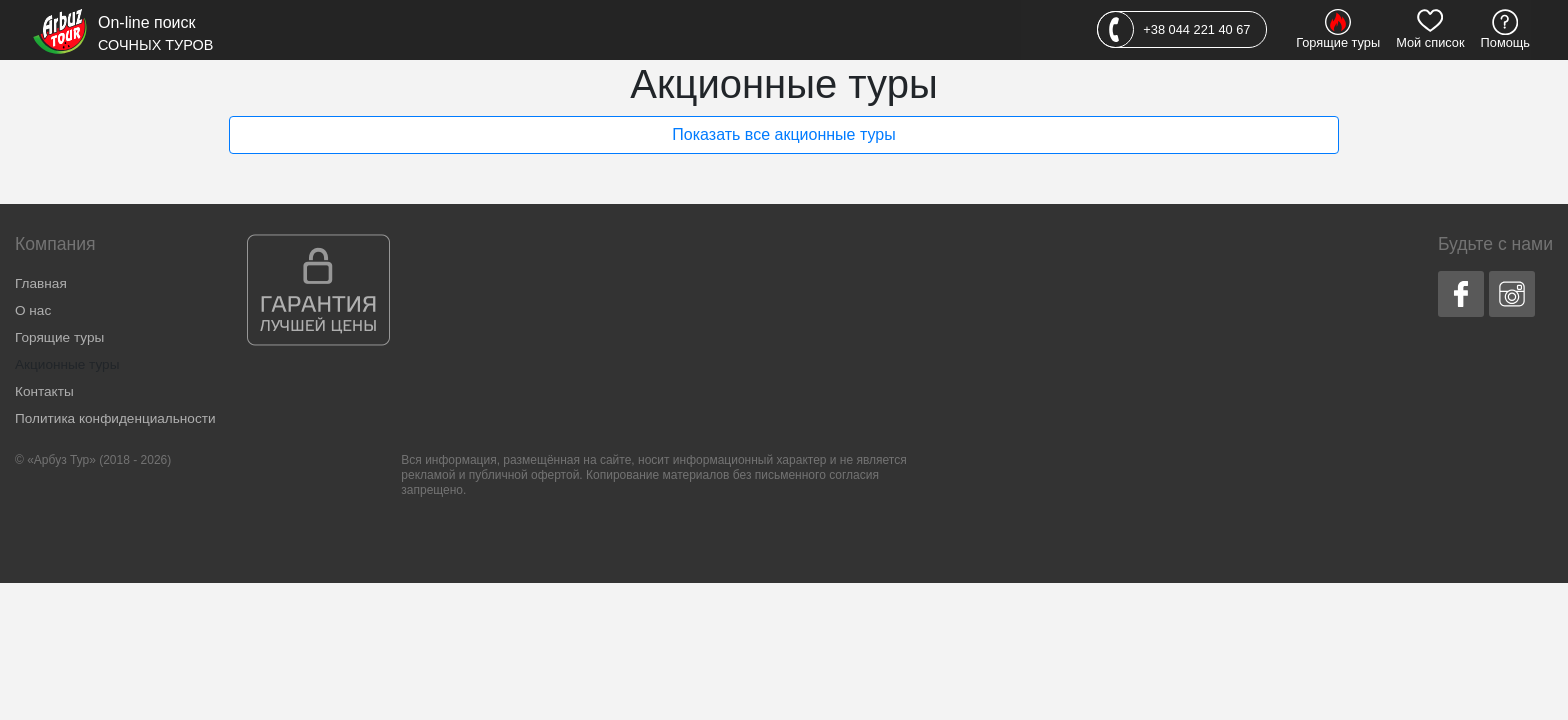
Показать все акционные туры (783, 134)
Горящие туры (59, 337)
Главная (41, 283)
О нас (33, 310)
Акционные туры (67, 364)
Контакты (44, 391)
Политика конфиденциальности (115, 418)
